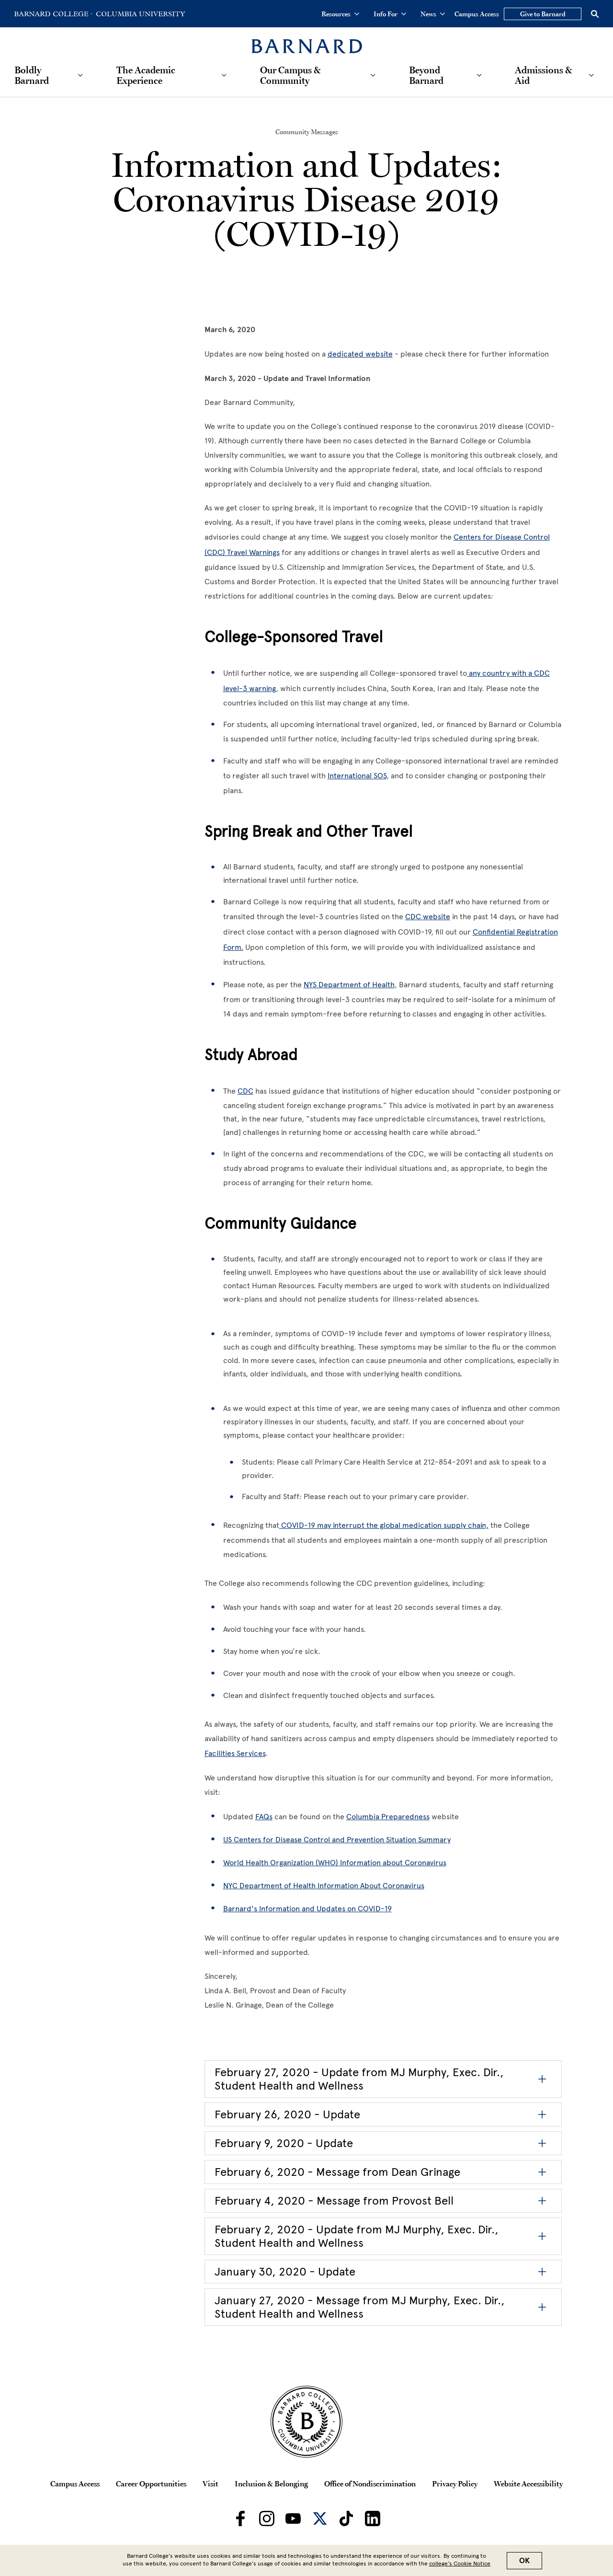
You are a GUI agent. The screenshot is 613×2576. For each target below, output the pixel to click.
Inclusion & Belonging (271, 2483)
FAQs (263, 1816)
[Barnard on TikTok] (346, 2518)
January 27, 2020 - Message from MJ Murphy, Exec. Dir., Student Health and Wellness (360, 2307)
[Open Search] (595, 14)
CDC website (427, 916)
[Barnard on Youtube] (293, 2518)
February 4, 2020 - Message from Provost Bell (334, 2200)
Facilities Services (234, 1753)
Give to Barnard (543, 14)
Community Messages (306, 131)
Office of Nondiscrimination (370, 2483)
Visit (210, 2483)
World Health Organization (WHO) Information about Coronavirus (334, 1862)
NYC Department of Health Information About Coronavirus (323, 1885)
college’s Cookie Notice (459, 2563)
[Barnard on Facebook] (240, 2518)
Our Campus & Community (290, 75)
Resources (340, 14)
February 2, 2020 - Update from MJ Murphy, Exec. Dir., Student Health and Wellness (357, 2236)
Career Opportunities (151, 2483)
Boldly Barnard (31, 75)
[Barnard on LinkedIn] (372, 2518)
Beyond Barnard (426, 75)
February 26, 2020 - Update (287, 2114)
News (432, 14)
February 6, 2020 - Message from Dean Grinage (337, 2172)
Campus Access (476, 14)
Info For (390, 14)
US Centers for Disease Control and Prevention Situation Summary (337, 1839)
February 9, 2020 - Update (284, 2143)
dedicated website (360, 353)
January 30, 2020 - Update (285, 2271)
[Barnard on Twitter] (320, 2518)
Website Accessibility (528, 2483)
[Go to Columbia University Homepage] (139, 13)
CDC (245, 1091)
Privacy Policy (454, 2483)
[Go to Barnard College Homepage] (53, 13)
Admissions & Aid (543, 75)
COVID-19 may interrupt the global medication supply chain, (383, 1525)
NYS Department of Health (349, 984)
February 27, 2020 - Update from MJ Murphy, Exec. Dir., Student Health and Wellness (359, 2078)
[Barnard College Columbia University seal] (306, 2422)
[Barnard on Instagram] (266, 2518)
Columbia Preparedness (388, 1816)
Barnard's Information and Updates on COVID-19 (307, 1908)
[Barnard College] (306, 40)
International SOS (357, 775)
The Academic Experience (145, 75)
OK (524, 2560)
